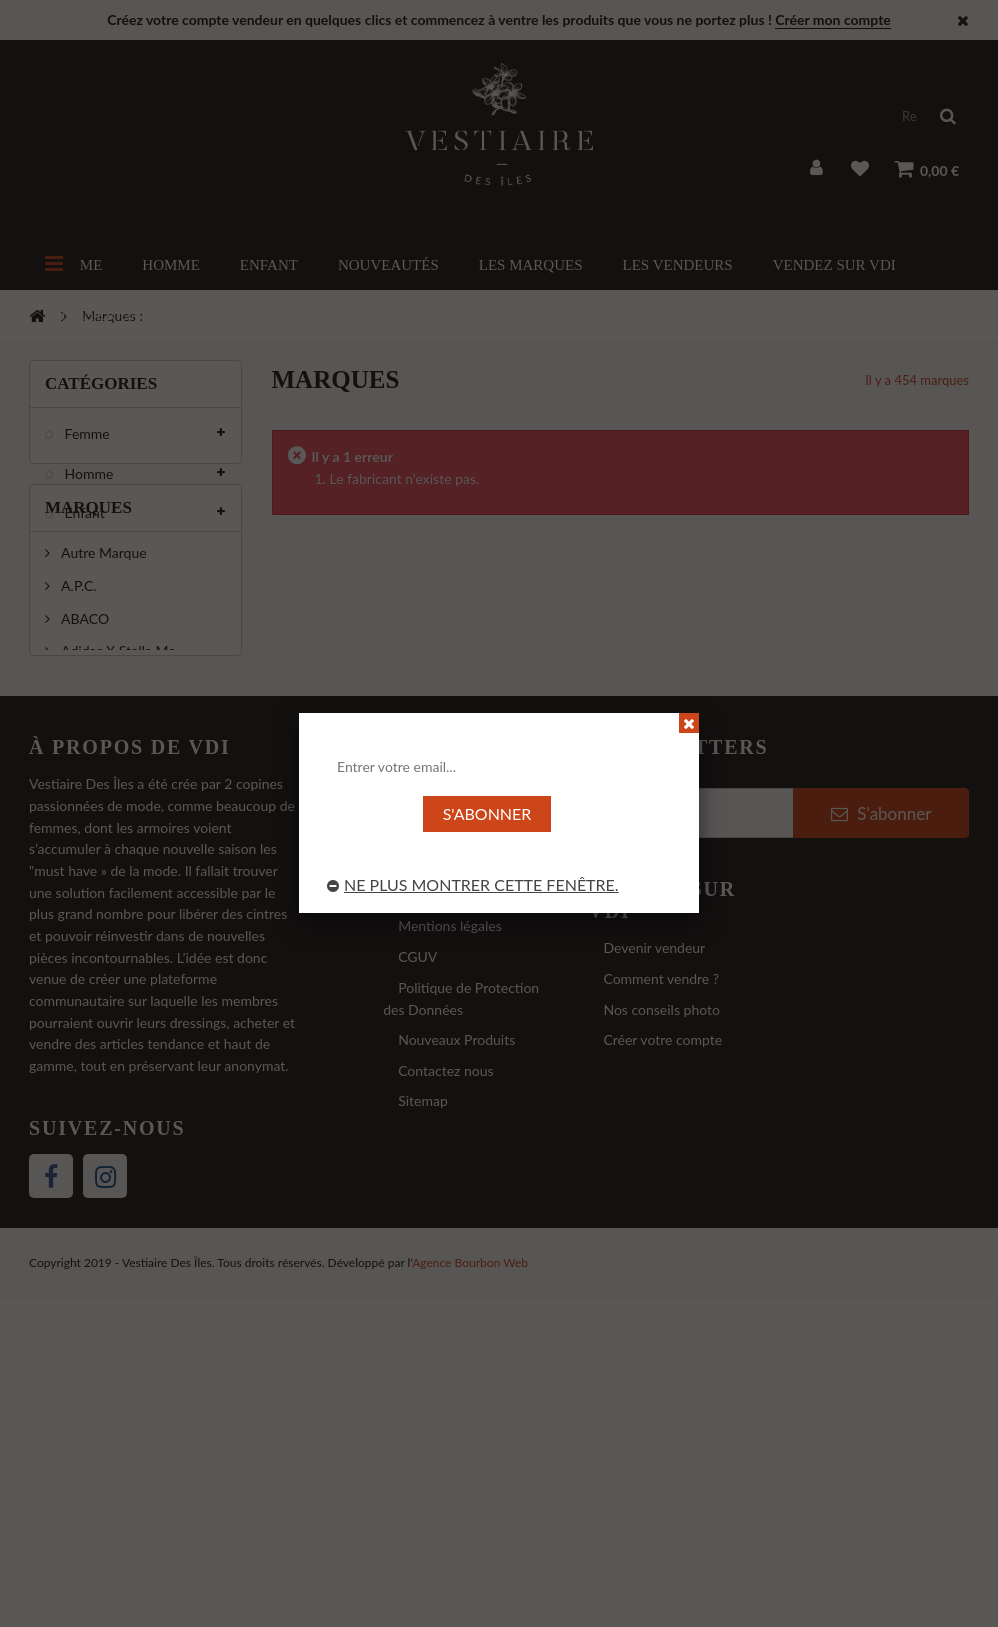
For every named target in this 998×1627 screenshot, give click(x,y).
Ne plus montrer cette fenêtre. (473, 884)
